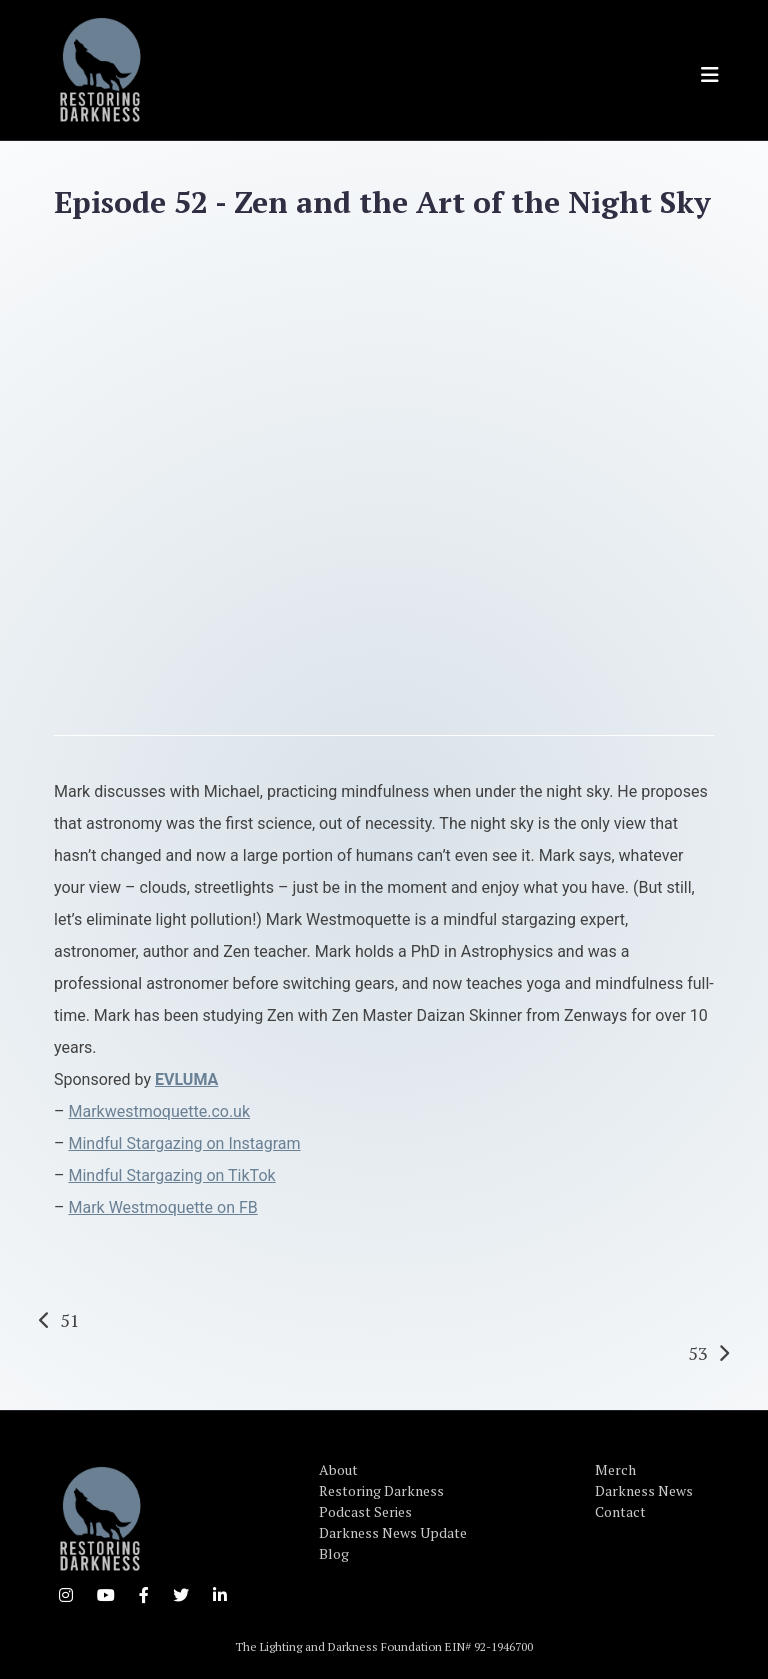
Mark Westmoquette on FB (162, 1207)
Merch (615, 1469)
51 (70, 1320)
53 (698, 1353)
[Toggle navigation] (710, 75)
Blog (334, 1553)
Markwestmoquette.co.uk (159, 1111)
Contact (620, 1511)
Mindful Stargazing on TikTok (171, 1175)
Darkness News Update (393, 1532)
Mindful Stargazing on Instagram (184, 1143)
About (338, 1469)
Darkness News (644, 1490)
